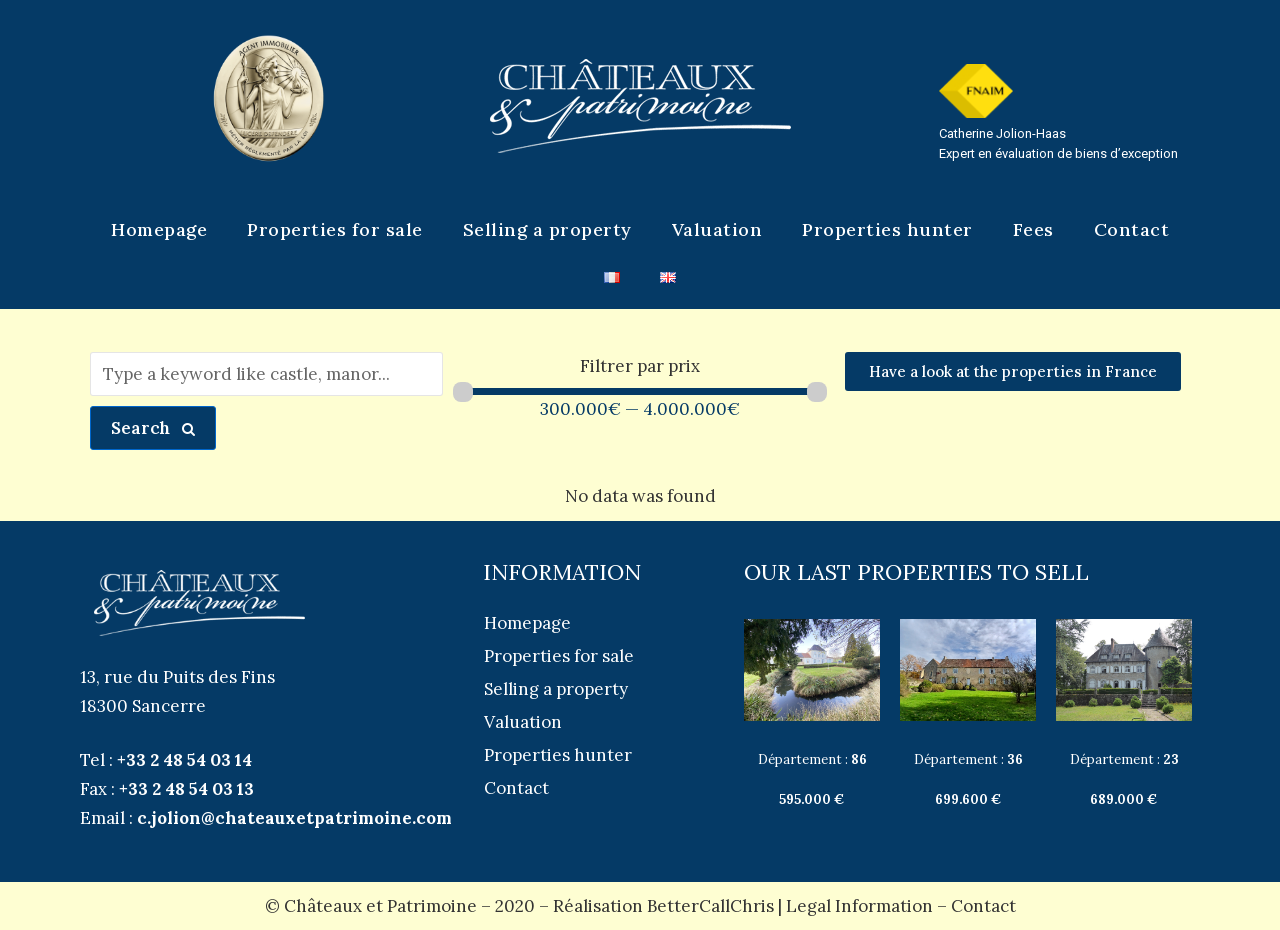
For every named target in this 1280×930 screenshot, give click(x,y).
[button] (1013, 371)
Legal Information (859, 906)
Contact (983, 906)
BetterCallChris (710, 906)
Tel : (166, 760)
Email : (266, 818)
